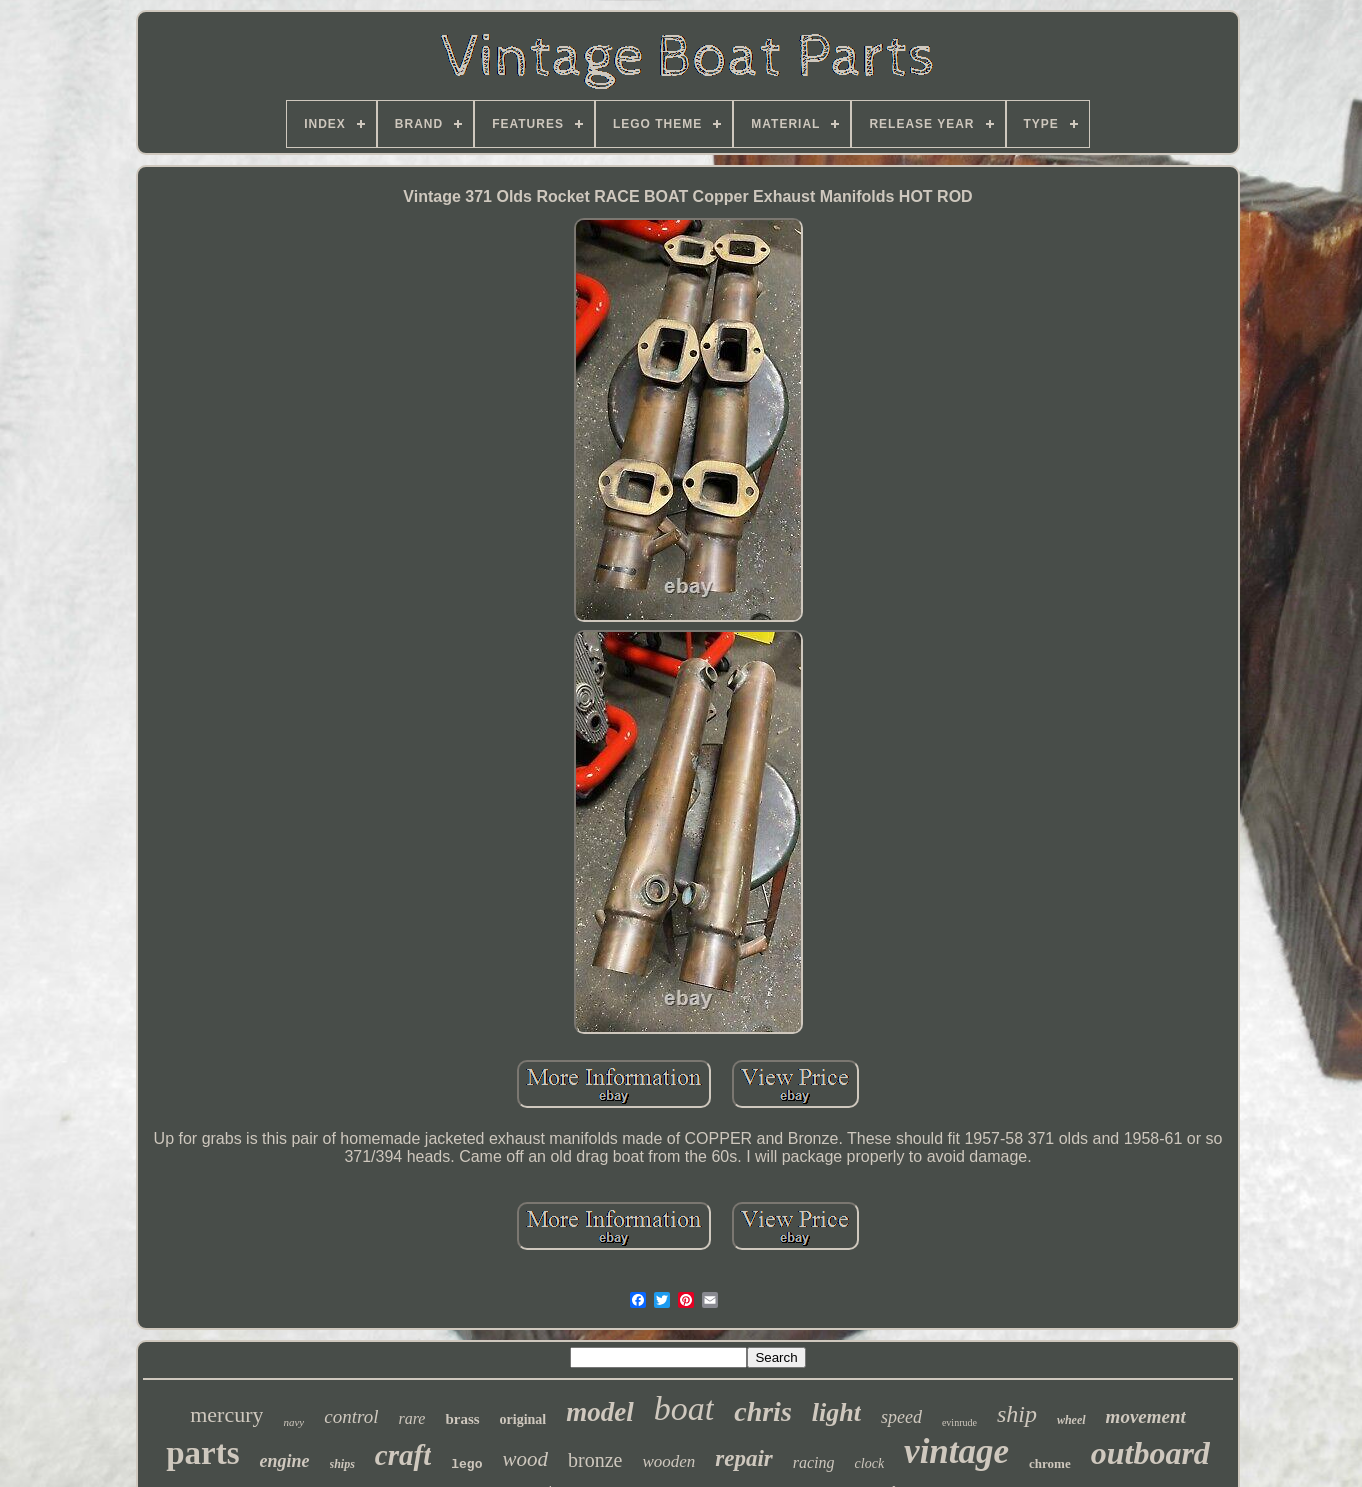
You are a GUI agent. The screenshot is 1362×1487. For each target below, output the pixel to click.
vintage (956, 1451)
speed (901, 1417)
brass (462, 1419)
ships (342, 1464)
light (836, 1412)
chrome (1050, 1463)
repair (744, 1458)
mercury (226, 1414)
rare (411, 1418)
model (600, 1412)
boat (684, 1408)
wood (525, 1459)
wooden (668, 1461)
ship (1017, 1414)
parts (202, 1453)
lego (466, 1464)
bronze (595, 1460)
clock (870, 1463)
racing (814, 1462)
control (351, 1416)
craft (403, 1455)
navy (293, 1422)
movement (1146, 1416)
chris (763, 1411)
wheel (1071, 1420)
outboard (1150, 1453)
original (523, 1419)
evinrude (959, 1422)
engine (284, 1461)
